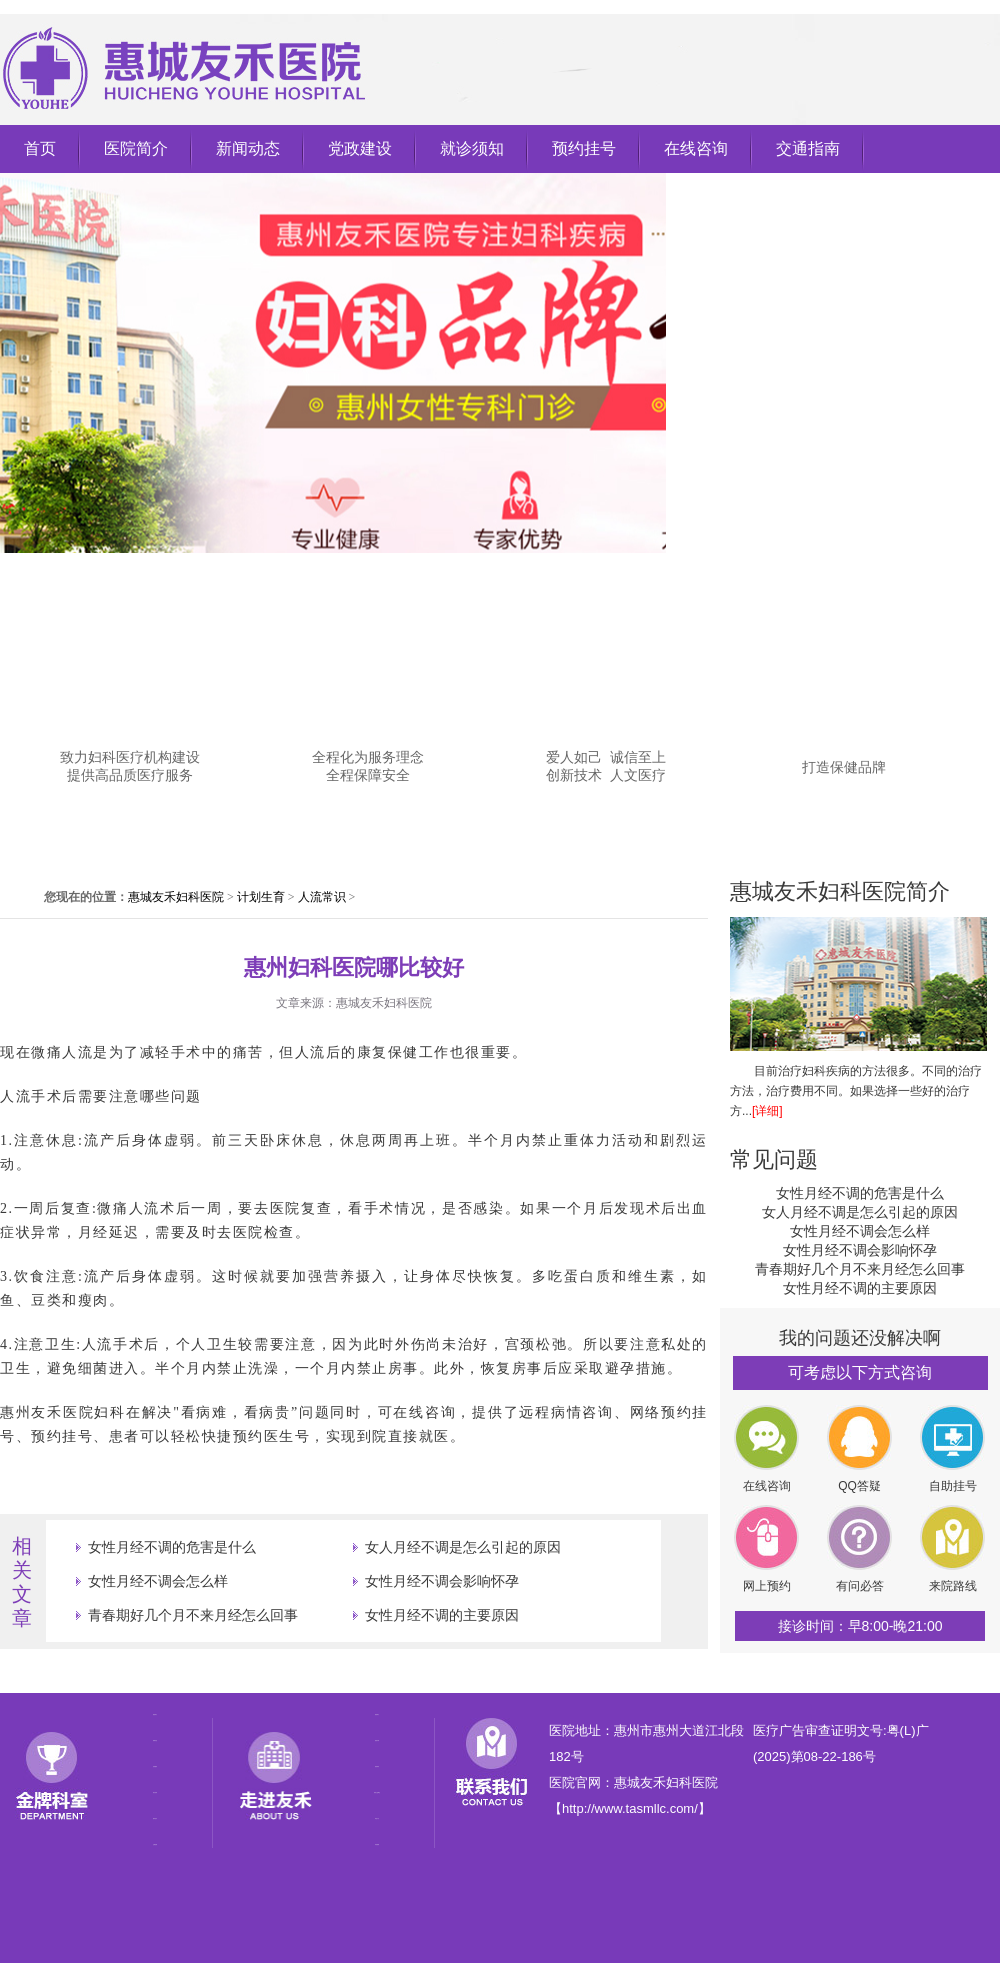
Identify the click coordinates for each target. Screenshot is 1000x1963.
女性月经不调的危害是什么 (172, 1547)
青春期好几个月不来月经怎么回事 (193, 1615)
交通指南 (808, 148)
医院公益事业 (377, 1792)
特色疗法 (377, 1818)
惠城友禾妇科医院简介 (840, 891)
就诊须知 (472, 148)
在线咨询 (696, 148)
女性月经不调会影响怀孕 (442, 1581)
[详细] (767, 1111)
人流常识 (322, 897)
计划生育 (261, 897)
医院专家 (377, 1740)
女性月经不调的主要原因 (442, 1615)
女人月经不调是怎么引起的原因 (463, 1547)
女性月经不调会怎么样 (158, 1581)
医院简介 (136, 148)
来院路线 (377, 1844)
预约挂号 (584, 148)
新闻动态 (248, 148)
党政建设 (360, 148)
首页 (40, 148)
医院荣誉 (377, 1766)
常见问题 (774, 1159)
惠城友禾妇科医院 (176, 897)
